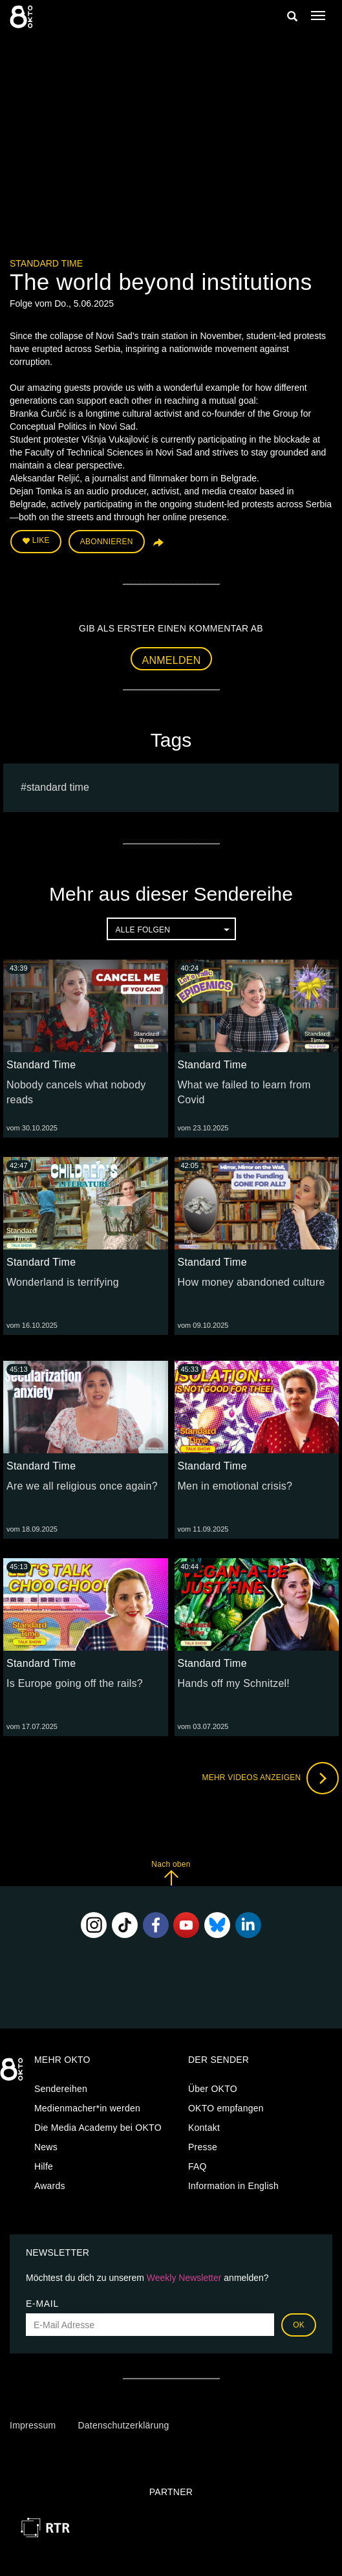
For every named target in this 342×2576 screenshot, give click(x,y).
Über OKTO (212, 2089)
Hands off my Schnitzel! (234, 1683)
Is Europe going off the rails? (74, 1683)
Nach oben (170, 1873)
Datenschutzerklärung (123, 2425)
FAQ (197, 2166)
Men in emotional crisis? (235, 1486)
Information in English (233, 2186)
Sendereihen (60, 2089)
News (46, 2147)
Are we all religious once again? (82, 1486)
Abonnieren (106, 541)
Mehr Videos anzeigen (270, 1778)
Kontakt (204, 2127)
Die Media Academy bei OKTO (98, 2127)
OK (299, 2324)
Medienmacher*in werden (87, 2108)
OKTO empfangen (226, 2108)
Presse (202, 2147)
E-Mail (42, 2303)
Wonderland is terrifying (62, 1282)
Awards (49, 2186)
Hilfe (43, 2166)
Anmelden (171, 660)
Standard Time (46, 263)
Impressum (33, 2425)
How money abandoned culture (251, 1282)
